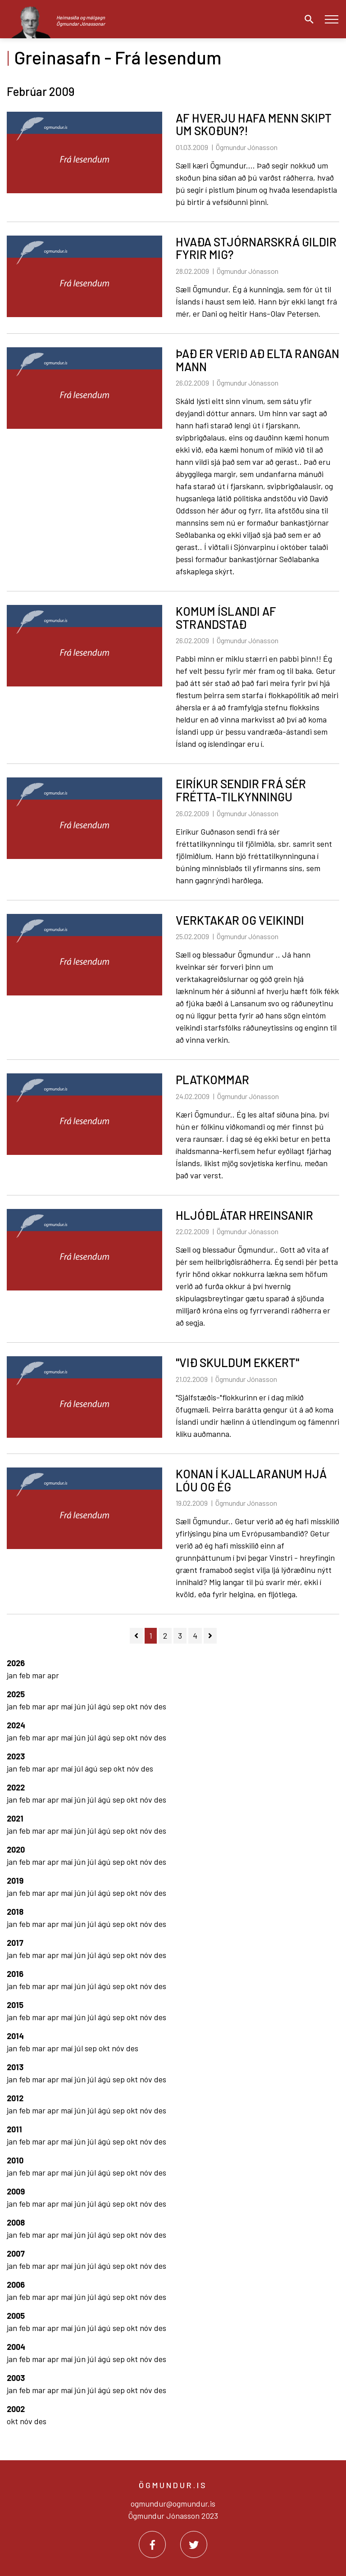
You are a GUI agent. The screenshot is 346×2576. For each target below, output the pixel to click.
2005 (16, 2316)
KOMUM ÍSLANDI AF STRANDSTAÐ (226, 617)
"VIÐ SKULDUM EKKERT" (237, 1362)
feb (25, 1675)
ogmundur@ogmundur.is (173, 2503)
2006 (16, 2285)
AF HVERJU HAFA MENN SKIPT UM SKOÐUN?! (254, 124)
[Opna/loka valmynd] (331, 19)
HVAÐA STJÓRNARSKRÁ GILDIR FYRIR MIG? (256, 248)
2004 (16, 2347)
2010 (15, 2160)
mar (39, 1675)
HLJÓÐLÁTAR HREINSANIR (244, 1215)
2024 (16, 1725)
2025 (16, 1694)
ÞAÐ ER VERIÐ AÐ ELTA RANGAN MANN (257, 359)
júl (92, 1706)
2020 (16, 1849)
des (160, 1706)
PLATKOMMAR (212, 1079)
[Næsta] (210, 1636)
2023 (16, 1756)
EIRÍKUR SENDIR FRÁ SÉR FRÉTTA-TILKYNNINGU (241, 790)
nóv (147, 1706)
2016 (15, 1974)
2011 (14, 2129)
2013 (15, 2067)
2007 (16, 2253)
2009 (16, 2191)
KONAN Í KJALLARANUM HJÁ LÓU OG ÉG (251, 1480)
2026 (16, 1663)
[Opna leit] (307, 19)
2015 (15, 2005)
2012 (15, 2098)
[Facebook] (152, 2544)
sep (120, 1706)
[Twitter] (193, 2544)
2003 (16, 2378)
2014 (15, 2036)
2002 (16, 2409)
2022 (16, 1787)
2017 (15, 1943)
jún (80, 1706)
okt (133, 1706)
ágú (105, 1706)
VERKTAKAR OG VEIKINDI (240, 920)
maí (67, 1706)
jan (13, 1675)
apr (53, 1675)
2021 (15, 1818)
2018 (15, 1912)
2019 (15, 1880)
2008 (16, 2222)
